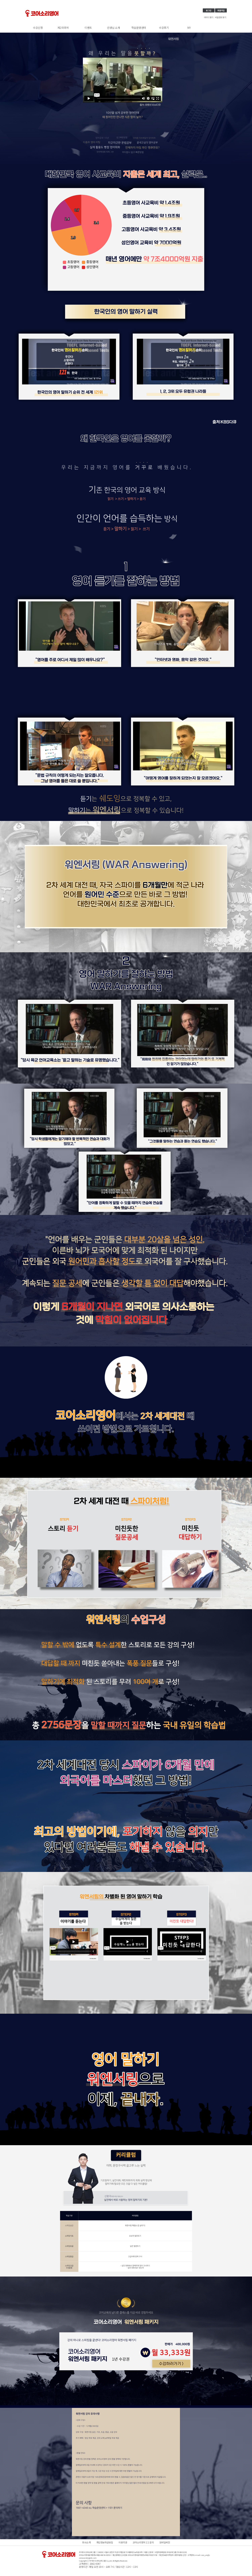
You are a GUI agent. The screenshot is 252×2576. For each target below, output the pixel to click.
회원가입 (220, 10)
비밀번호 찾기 (220, 17)
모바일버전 (164, 2542)
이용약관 (123, 2542)
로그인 (208, 10)
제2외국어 (63, 28)
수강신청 (38, 28)
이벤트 (88, 28)
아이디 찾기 (208, 17)
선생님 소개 (113, 28)
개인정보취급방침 (104, 2542)
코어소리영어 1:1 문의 (143, 2542)
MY (189, 28)
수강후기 (164, 28)
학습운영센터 (138, 28)
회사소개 (86, 2542)
